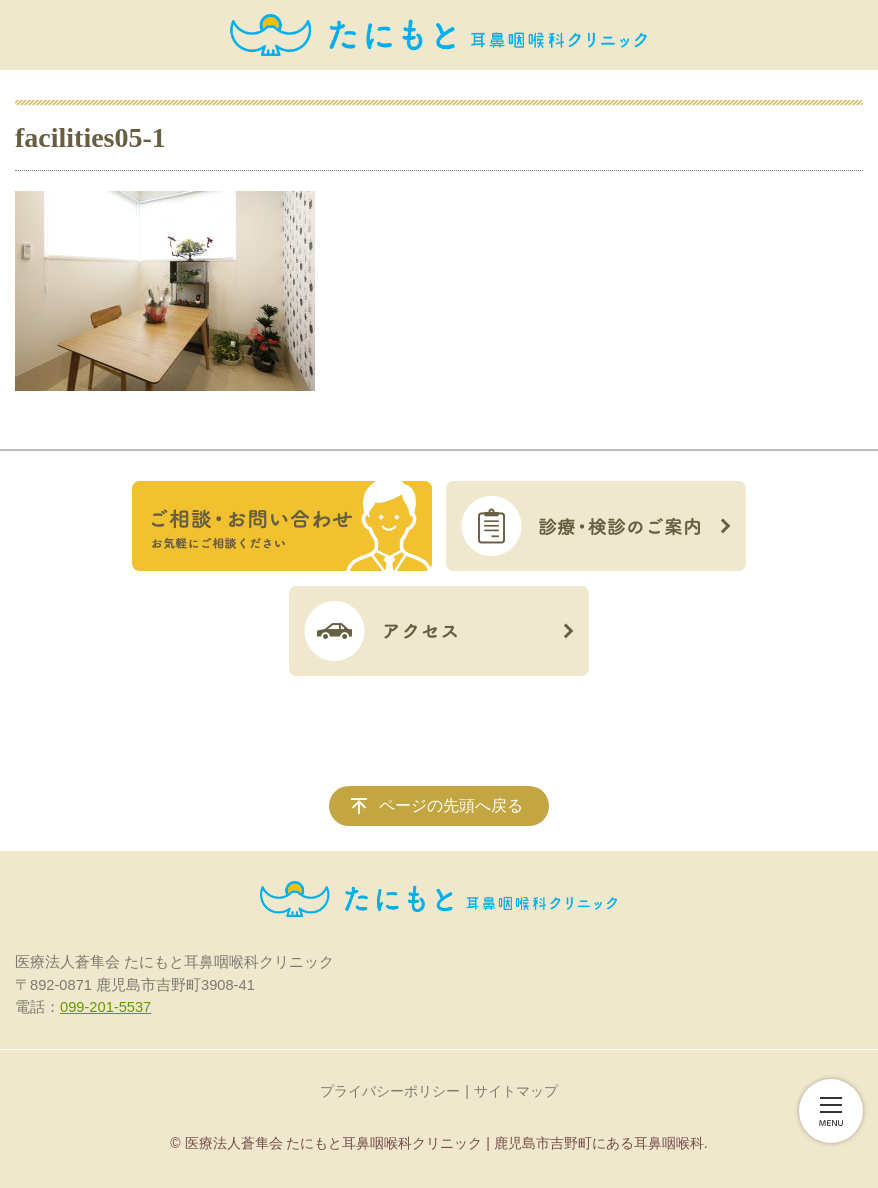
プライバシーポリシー (390, 1091)
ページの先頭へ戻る (451, 805)
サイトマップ (516, 1091)
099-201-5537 (105, 1007)
